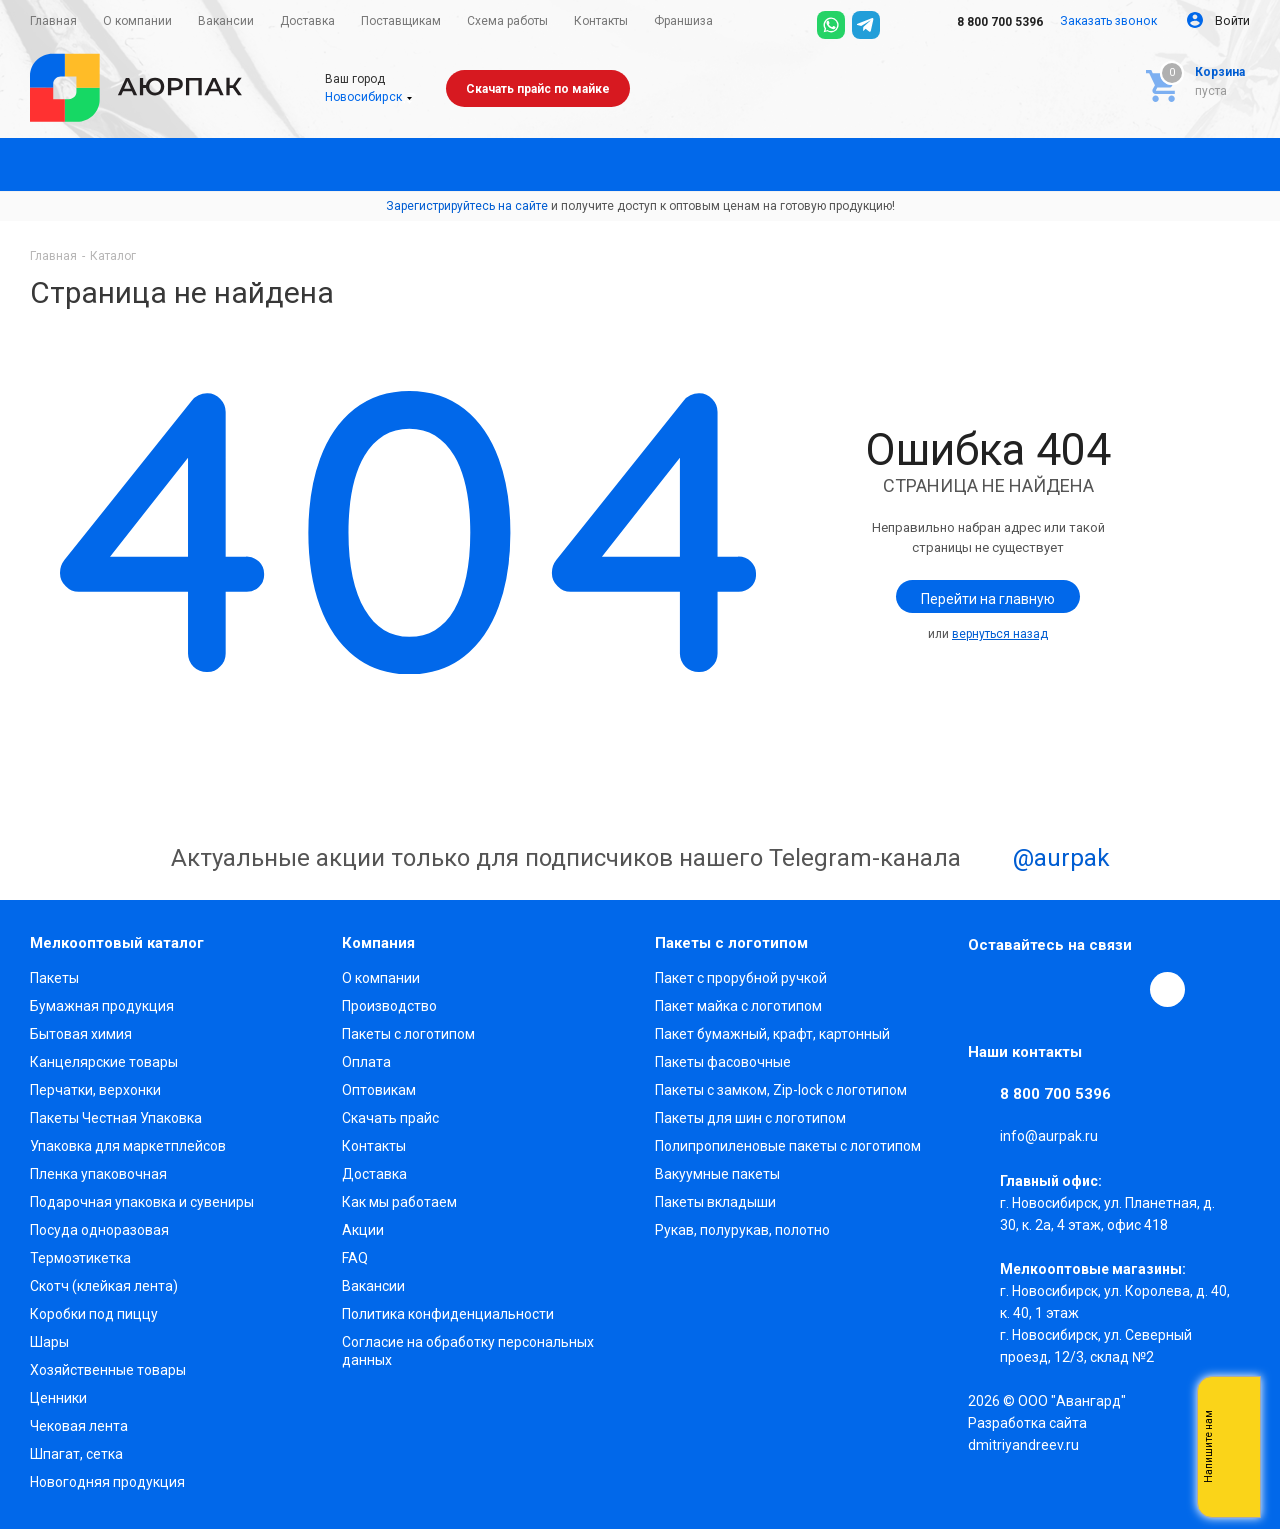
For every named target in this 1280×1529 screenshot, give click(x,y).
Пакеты (54, 978)
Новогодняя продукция (107, 1482)
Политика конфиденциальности (448, 1314)
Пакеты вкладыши (715, 1202)
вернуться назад (1000, 634)
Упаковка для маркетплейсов (128, 1146)
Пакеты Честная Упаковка (116, 1118)
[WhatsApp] (831, 25)
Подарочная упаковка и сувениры (142, 1202)
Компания (378, 943)
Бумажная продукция (102, 1006)
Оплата (366, 1062)
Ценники (58, 1398)
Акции (363, 1230)
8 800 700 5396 (986, 22)
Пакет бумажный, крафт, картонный (772, 1034)
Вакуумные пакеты (717, 1174)
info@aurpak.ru (1049, 1137)
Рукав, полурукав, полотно (742, 1230)
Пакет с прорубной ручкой (741, 978)
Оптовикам (379, 1090)
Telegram (1032, 989)
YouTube (1078, 989)
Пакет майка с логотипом (738, 1006)
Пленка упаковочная (98, 1174)
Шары (49, 1342)
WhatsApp (1124, 989)
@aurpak (1038, 860)
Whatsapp (1235, 1447)
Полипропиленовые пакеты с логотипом (788, 1146)
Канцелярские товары (104, 1062)
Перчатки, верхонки (95, 1090)
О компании (381, 978)
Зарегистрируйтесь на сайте (467, 206)
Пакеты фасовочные (723, 1062)
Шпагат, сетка (76, 1454)
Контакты (374, 1146)
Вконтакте (986, 989)
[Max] (901, 25)
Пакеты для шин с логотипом (750, 1118)
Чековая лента (79, 1426)
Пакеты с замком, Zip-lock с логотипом (781, 1090)
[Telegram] (866, 25)
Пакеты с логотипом (408, 1034)
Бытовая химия (81, 1034)
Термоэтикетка (80, 1258)
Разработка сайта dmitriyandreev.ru (1027, 1434)
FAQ (355, 1258)
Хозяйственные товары (108, 1370)
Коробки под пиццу (94, 1314)
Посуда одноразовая (99, 1230)
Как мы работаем (399, 1202)
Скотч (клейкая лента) (104, 1286)
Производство (389, 1006)
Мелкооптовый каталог (117, 943)
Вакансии (373, 1286)
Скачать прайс (390, 1118)
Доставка (374, 1174)
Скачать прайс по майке (538, 89)
